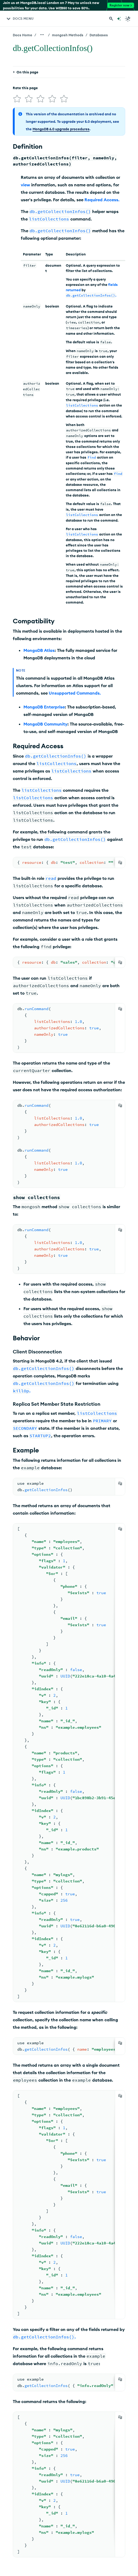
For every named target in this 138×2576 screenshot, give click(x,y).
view (25, 184)
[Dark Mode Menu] (128, 18)
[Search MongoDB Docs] (111, 18)
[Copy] (120, 862)
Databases (99, 35)
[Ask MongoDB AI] (119, 18)
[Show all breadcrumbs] (42, 34)
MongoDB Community (45, 724)
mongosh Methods (67, 35)
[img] (17, 98)
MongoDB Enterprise (44, 707)
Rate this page (25, 88)
